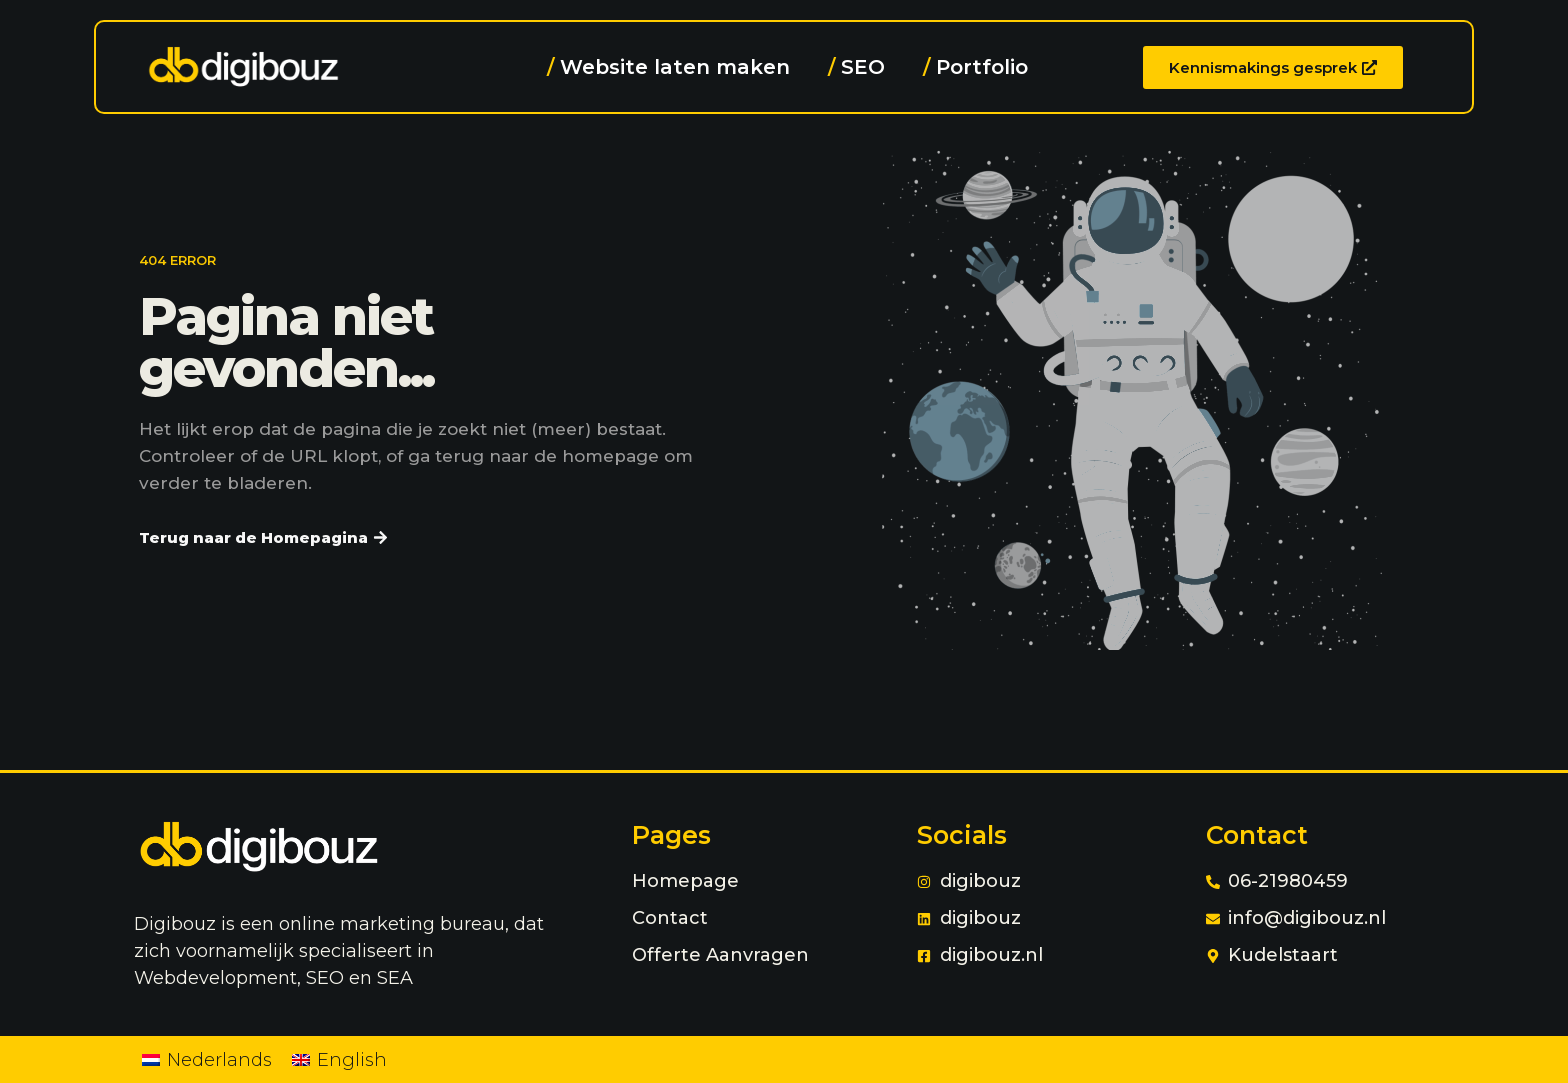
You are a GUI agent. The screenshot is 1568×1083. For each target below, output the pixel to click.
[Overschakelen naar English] (339, 1059)
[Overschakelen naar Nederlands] (207, 1059)
